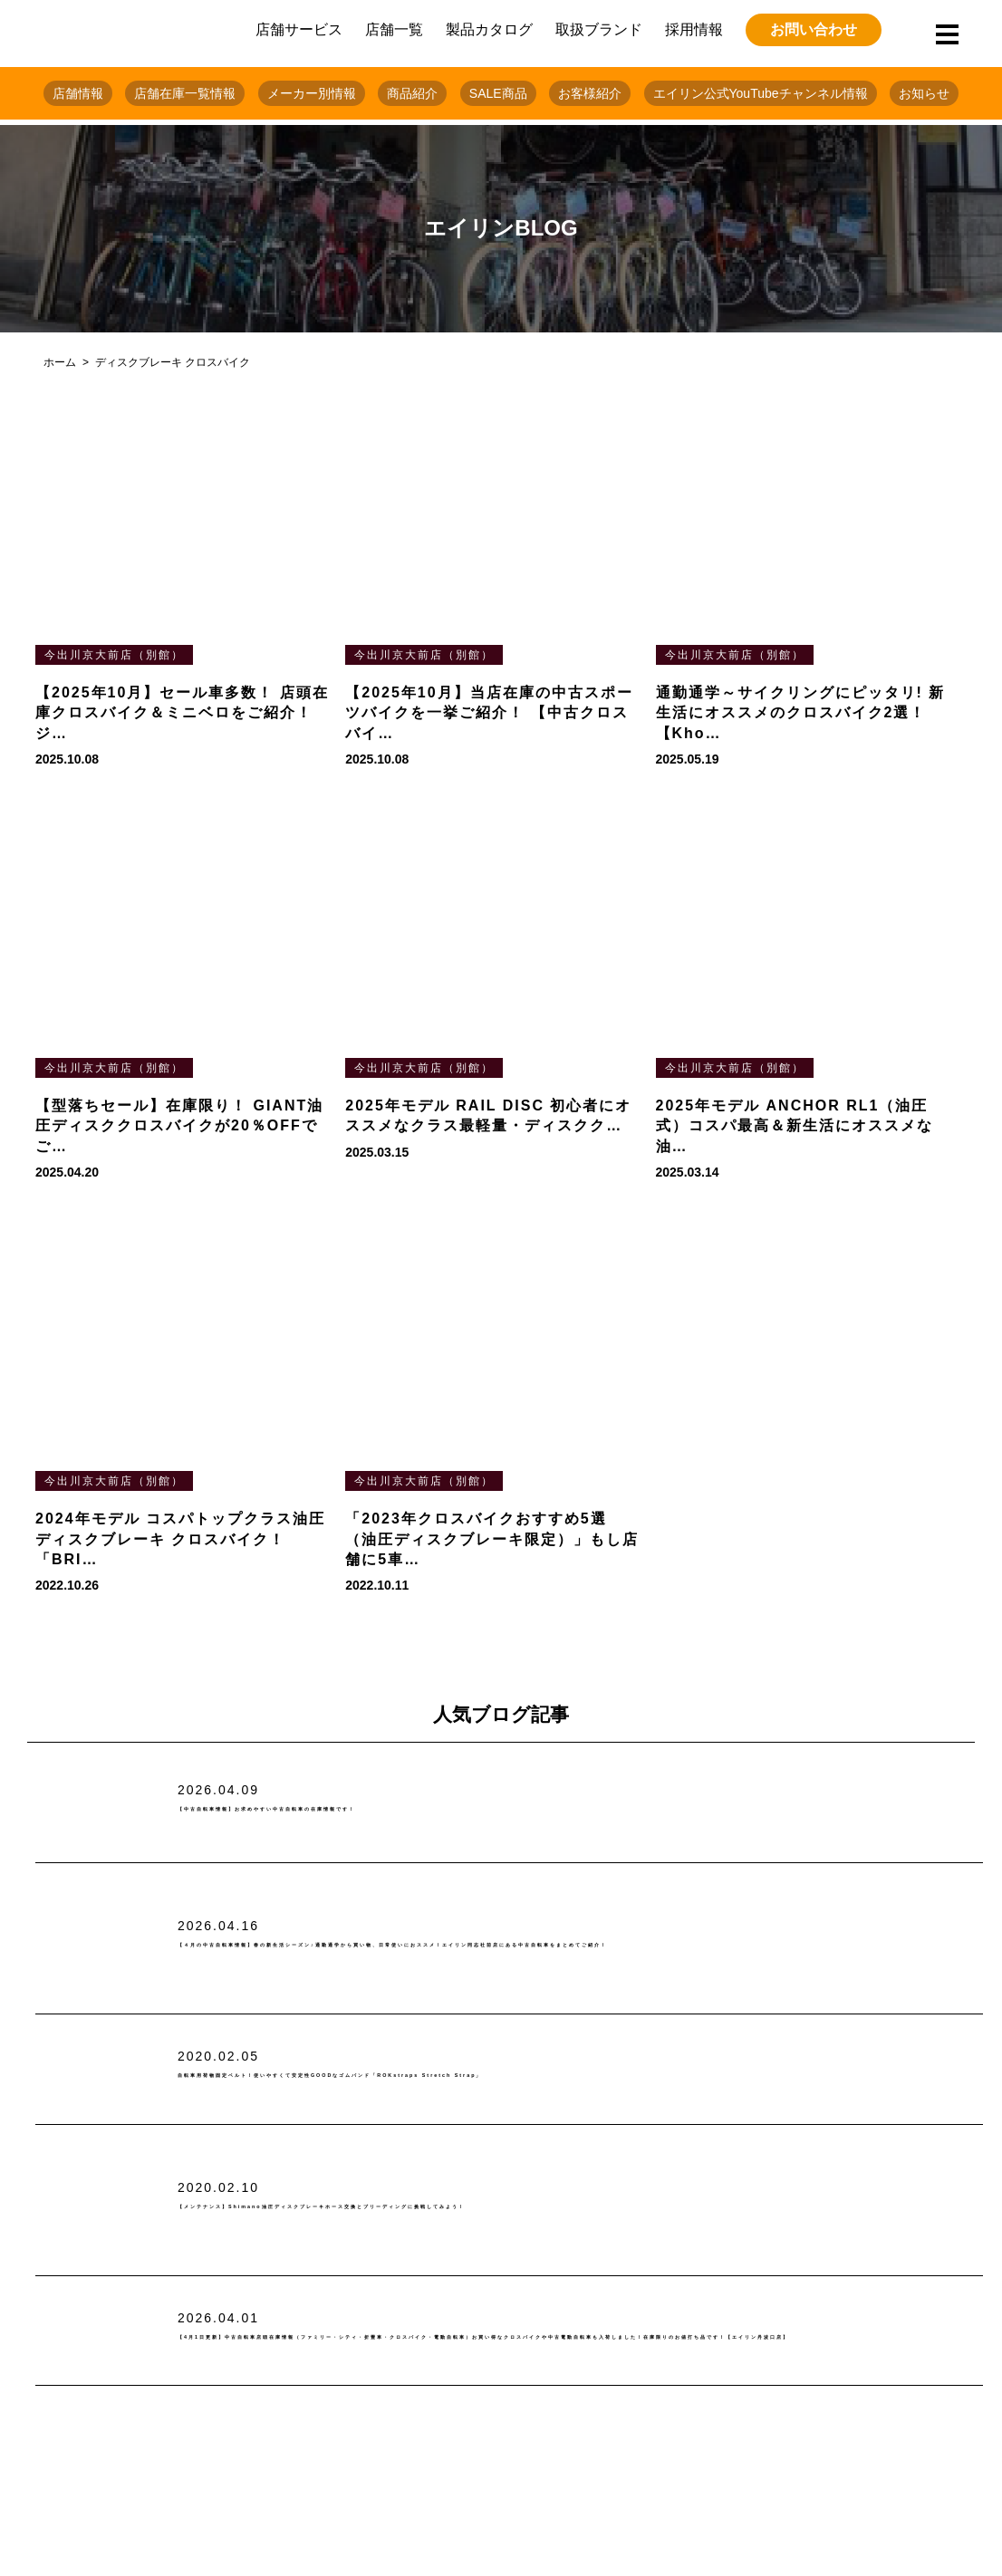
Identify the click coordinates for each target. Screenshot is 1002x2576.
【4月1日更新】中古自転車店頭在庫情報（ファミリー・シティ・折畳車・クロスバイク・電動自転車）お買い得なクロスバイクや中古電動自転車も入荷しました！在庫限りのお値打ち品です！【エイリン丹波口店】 (579, 2337)
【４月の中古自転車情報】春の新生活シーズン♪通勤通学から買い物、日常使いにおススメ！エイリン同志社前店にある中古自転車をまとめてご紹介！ (573, 1945)
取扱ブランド (598, 29)
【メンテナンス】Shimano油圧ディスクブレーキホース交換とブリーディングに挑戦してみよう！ (541, 2206)
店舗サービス (298, 29)
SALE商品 (498, 93)
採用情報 (694, 29)
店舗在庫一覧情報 (185, 93)
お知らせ (924, 93)
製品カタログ (489, 29)
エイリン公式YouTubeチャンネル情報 (760, 93)
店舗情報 (78, 93)
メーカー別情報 (311, 93)
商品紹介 (412, 93)
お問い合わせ (813, 29)
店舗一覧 (394, 29)
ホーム (59, 362)
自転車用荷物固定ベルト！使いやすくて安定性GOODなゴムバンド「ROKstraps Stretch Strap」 (546, 2075)
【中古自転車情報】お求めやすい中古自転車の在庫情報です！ (406, 1809)
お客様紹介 (589, 93)
